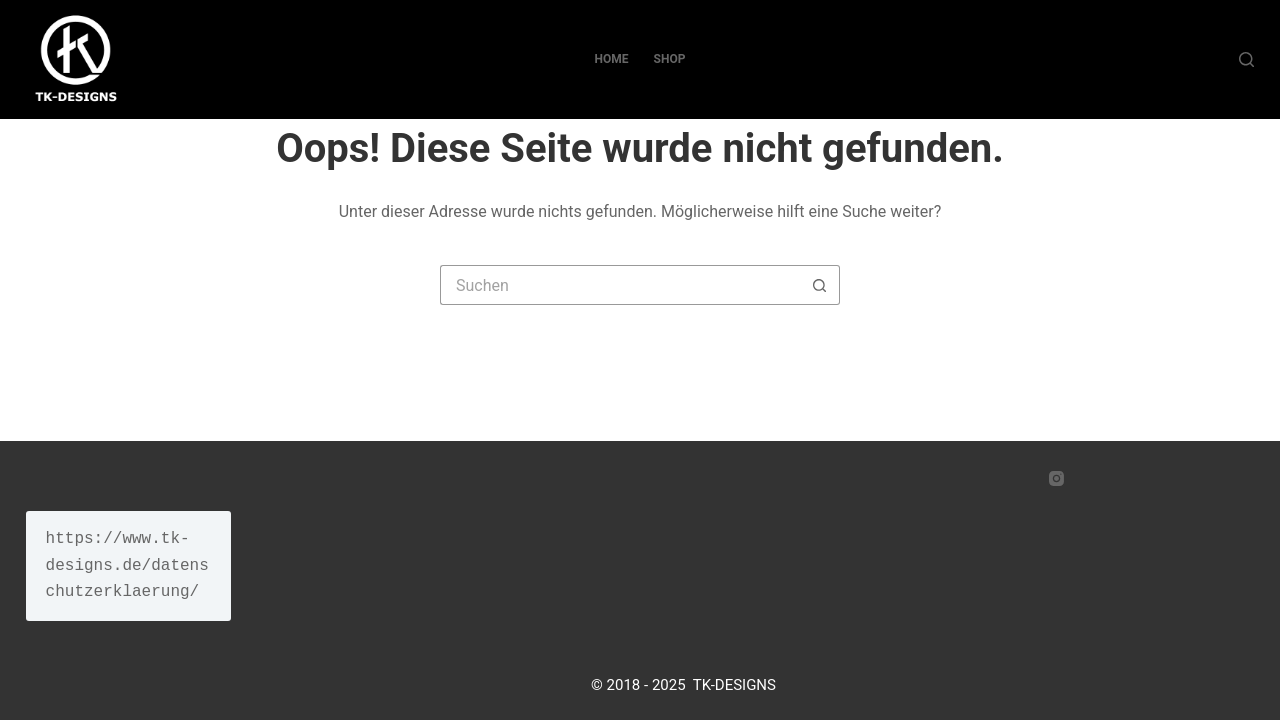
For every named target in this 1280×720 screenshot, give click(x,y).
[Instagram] (1056, 478)
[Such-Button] (820, 285)
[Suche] (1246, 59)
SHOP (670, 59)
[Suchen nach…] (620, 285)
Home (612, 59)
